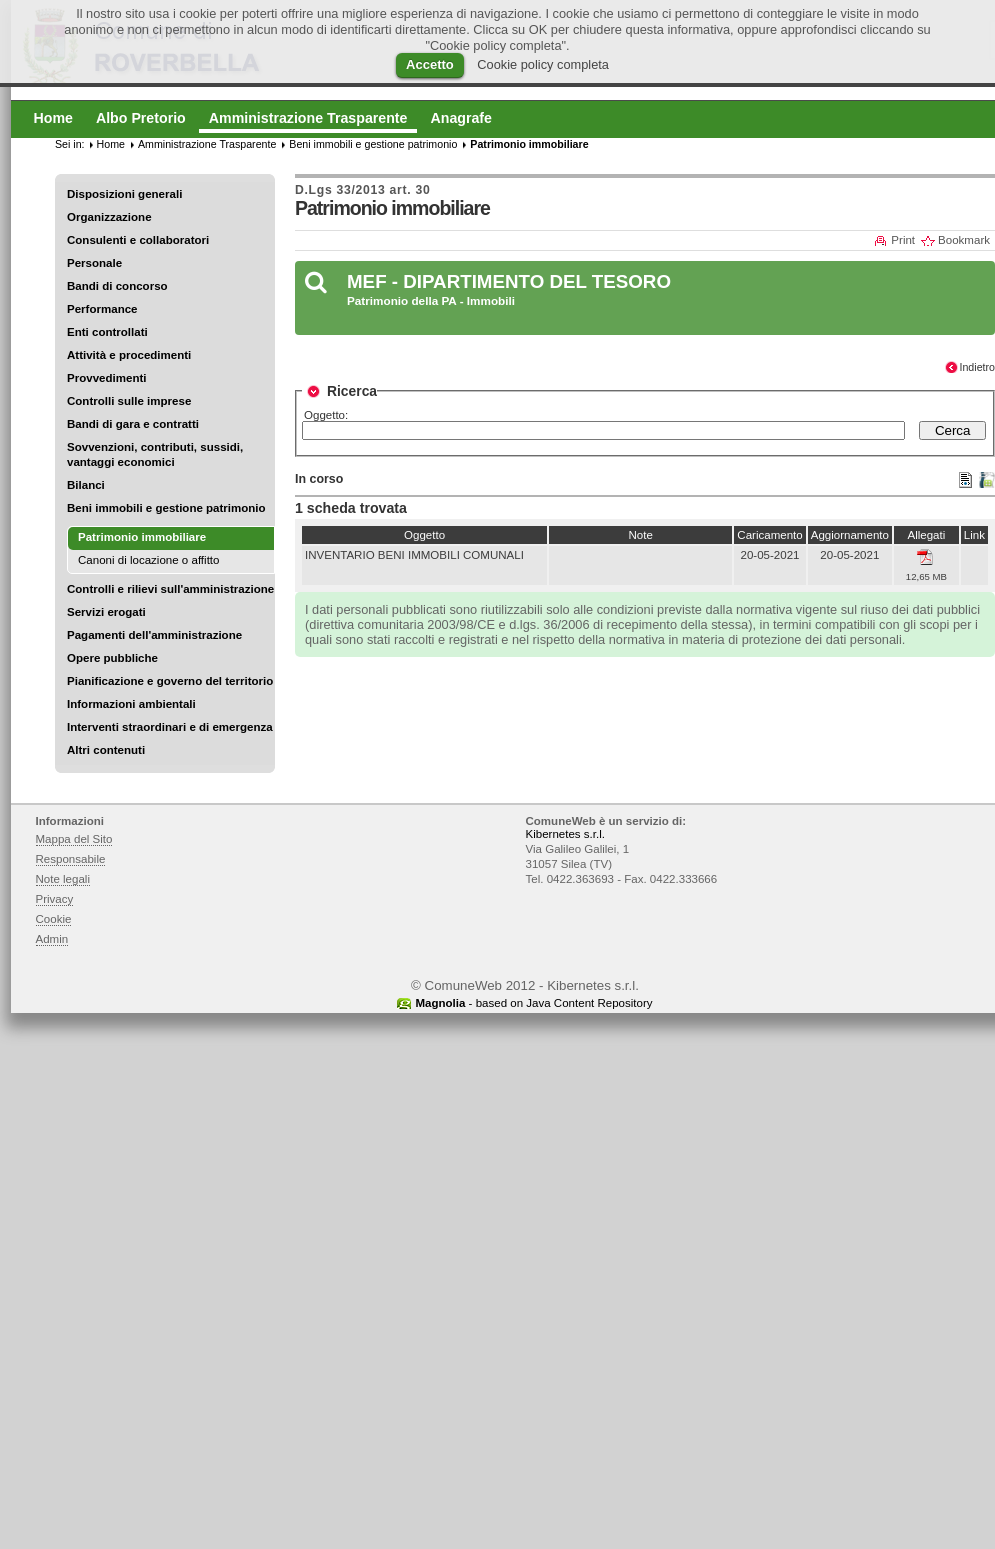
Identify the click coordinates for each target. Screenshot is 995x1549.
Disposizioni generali (124, 194)
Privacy (55, 899)
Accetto (430, 64)
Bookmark (964, 240)
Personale (94, 263)
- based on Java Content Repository (533, 1003)
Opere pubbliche (112, 658)
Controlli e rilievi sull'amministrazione (170, 589)
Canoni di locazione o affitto (148, 560)
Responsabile (71, 859)
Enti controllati (107, 332)
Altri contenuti (106, 750)
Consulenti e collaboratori (138, 240)
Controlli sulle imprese (129, 401)
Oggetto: (326, 415)
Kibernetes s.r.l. (565, 834)
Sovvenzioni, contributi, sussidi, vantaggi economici (155, 454)
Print (903, 240)
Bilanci (86, 485)
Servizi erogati (106, 612)
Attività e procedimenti (129, 355)
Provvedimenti (106, 378)
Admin (52, 939)
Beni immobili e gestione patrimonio (166, 508)
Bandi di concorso (117, 286)
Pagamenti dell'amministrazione (154, 635)
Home (111, 144)
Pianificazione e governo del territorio (170, 681)
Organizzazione (109, 217)
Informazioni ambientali (131, 704)
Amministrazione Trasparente (207, 144)
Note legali (63, 879)
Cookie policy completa (543, 64)
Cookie (54, 919)
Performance (102, 309)
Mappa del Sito (74, 839)
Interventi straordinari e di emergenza (170, 727)
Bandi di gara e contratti (133, 424)
